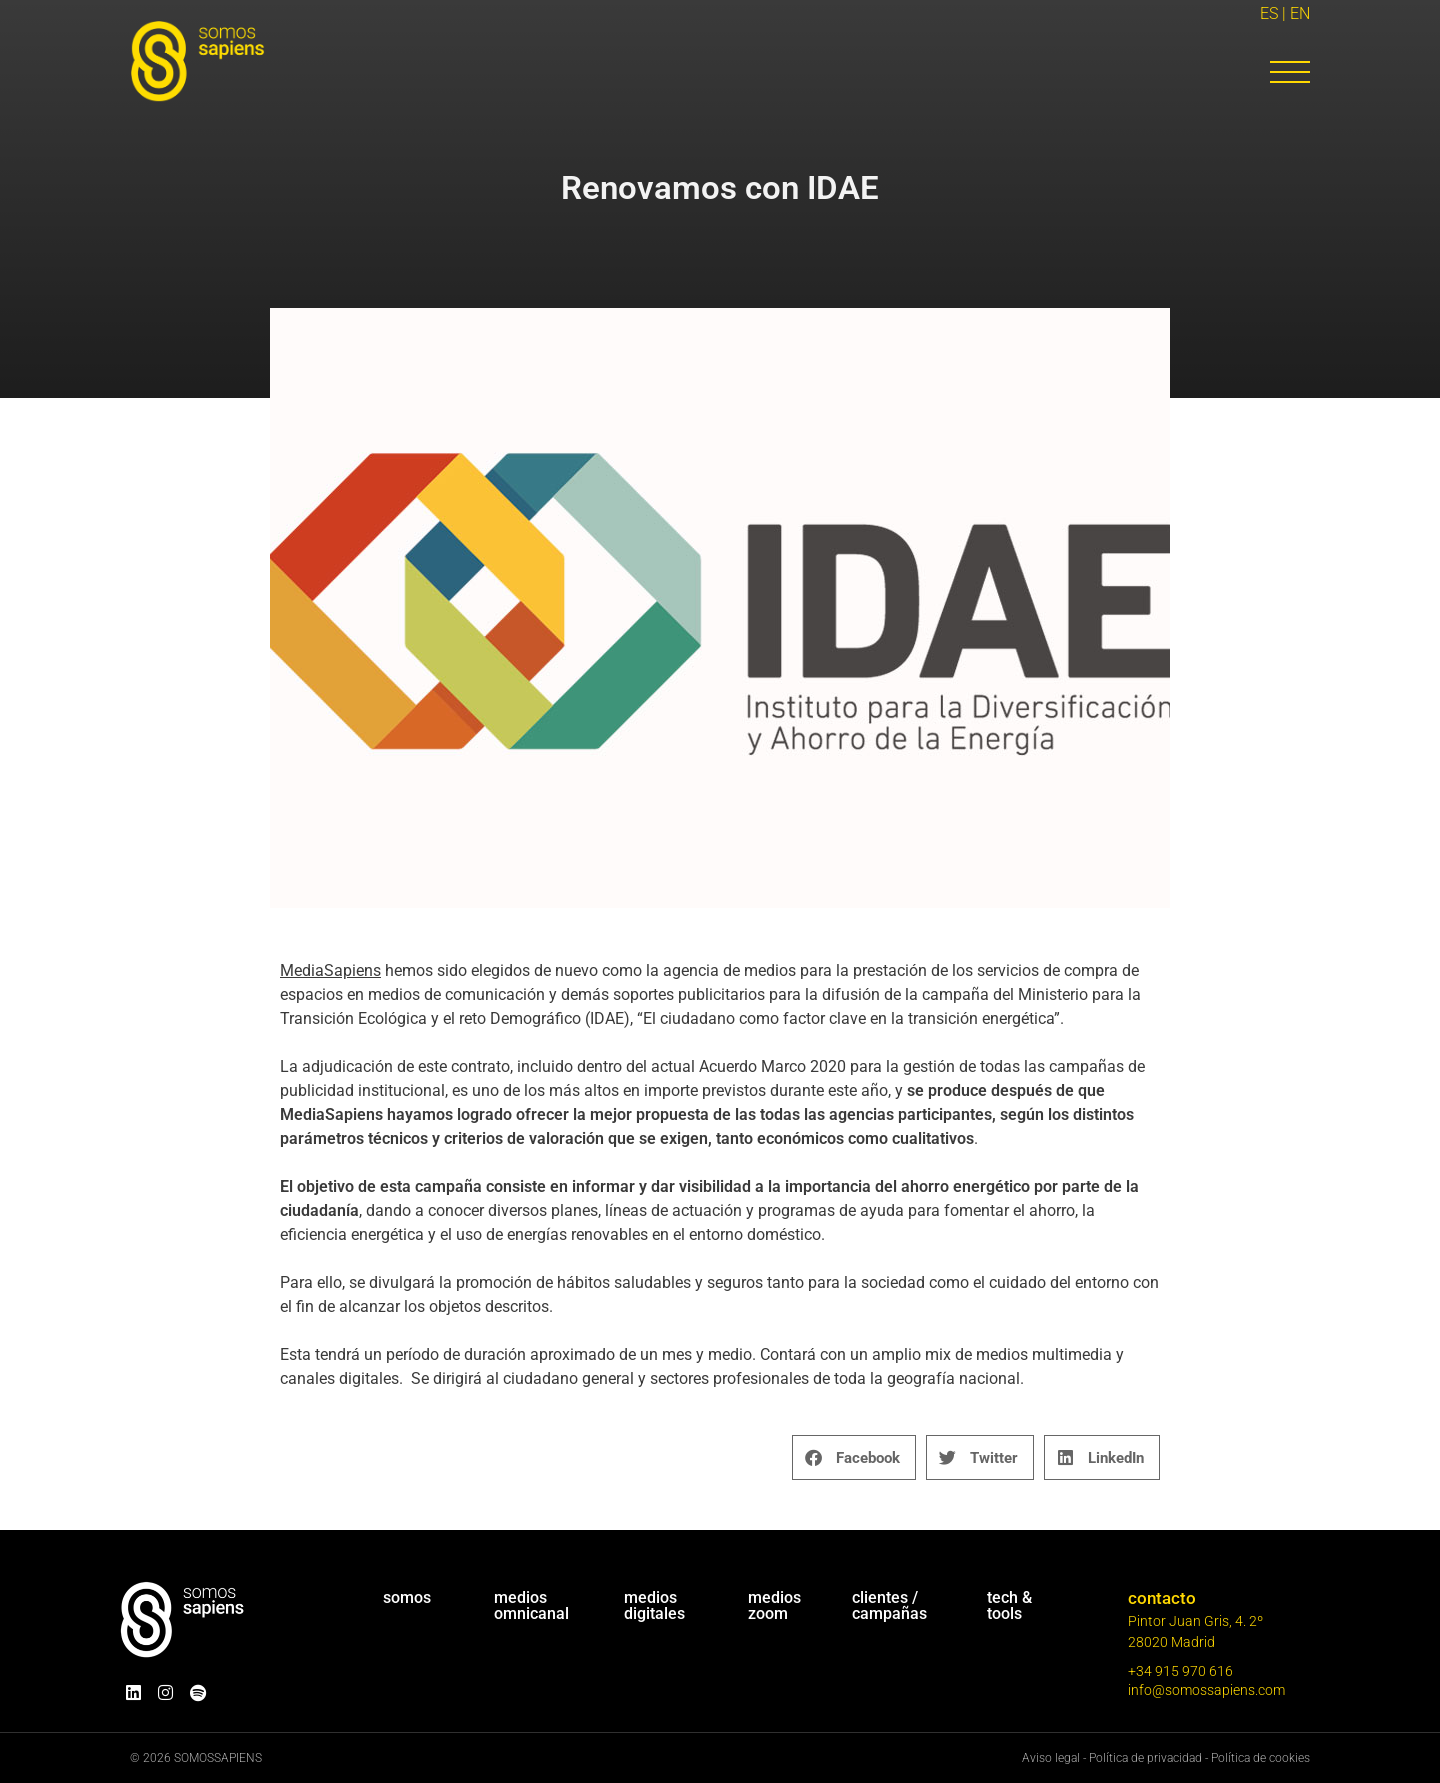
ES (1269, 13)
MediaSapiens (330, 970)
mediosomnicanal (531, 1605)
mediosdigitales (654, 1605)
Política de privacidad (1145, 1758)
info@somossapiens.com (1206, 1690)
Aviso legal (1051, 1758)
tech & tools (1009, 1605)
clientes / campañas (889, 1605)
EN (1300, 13)
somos (407, 1597)
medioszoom (774, 1605)
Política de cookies (1260, 1758)
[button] (854, 1457)
